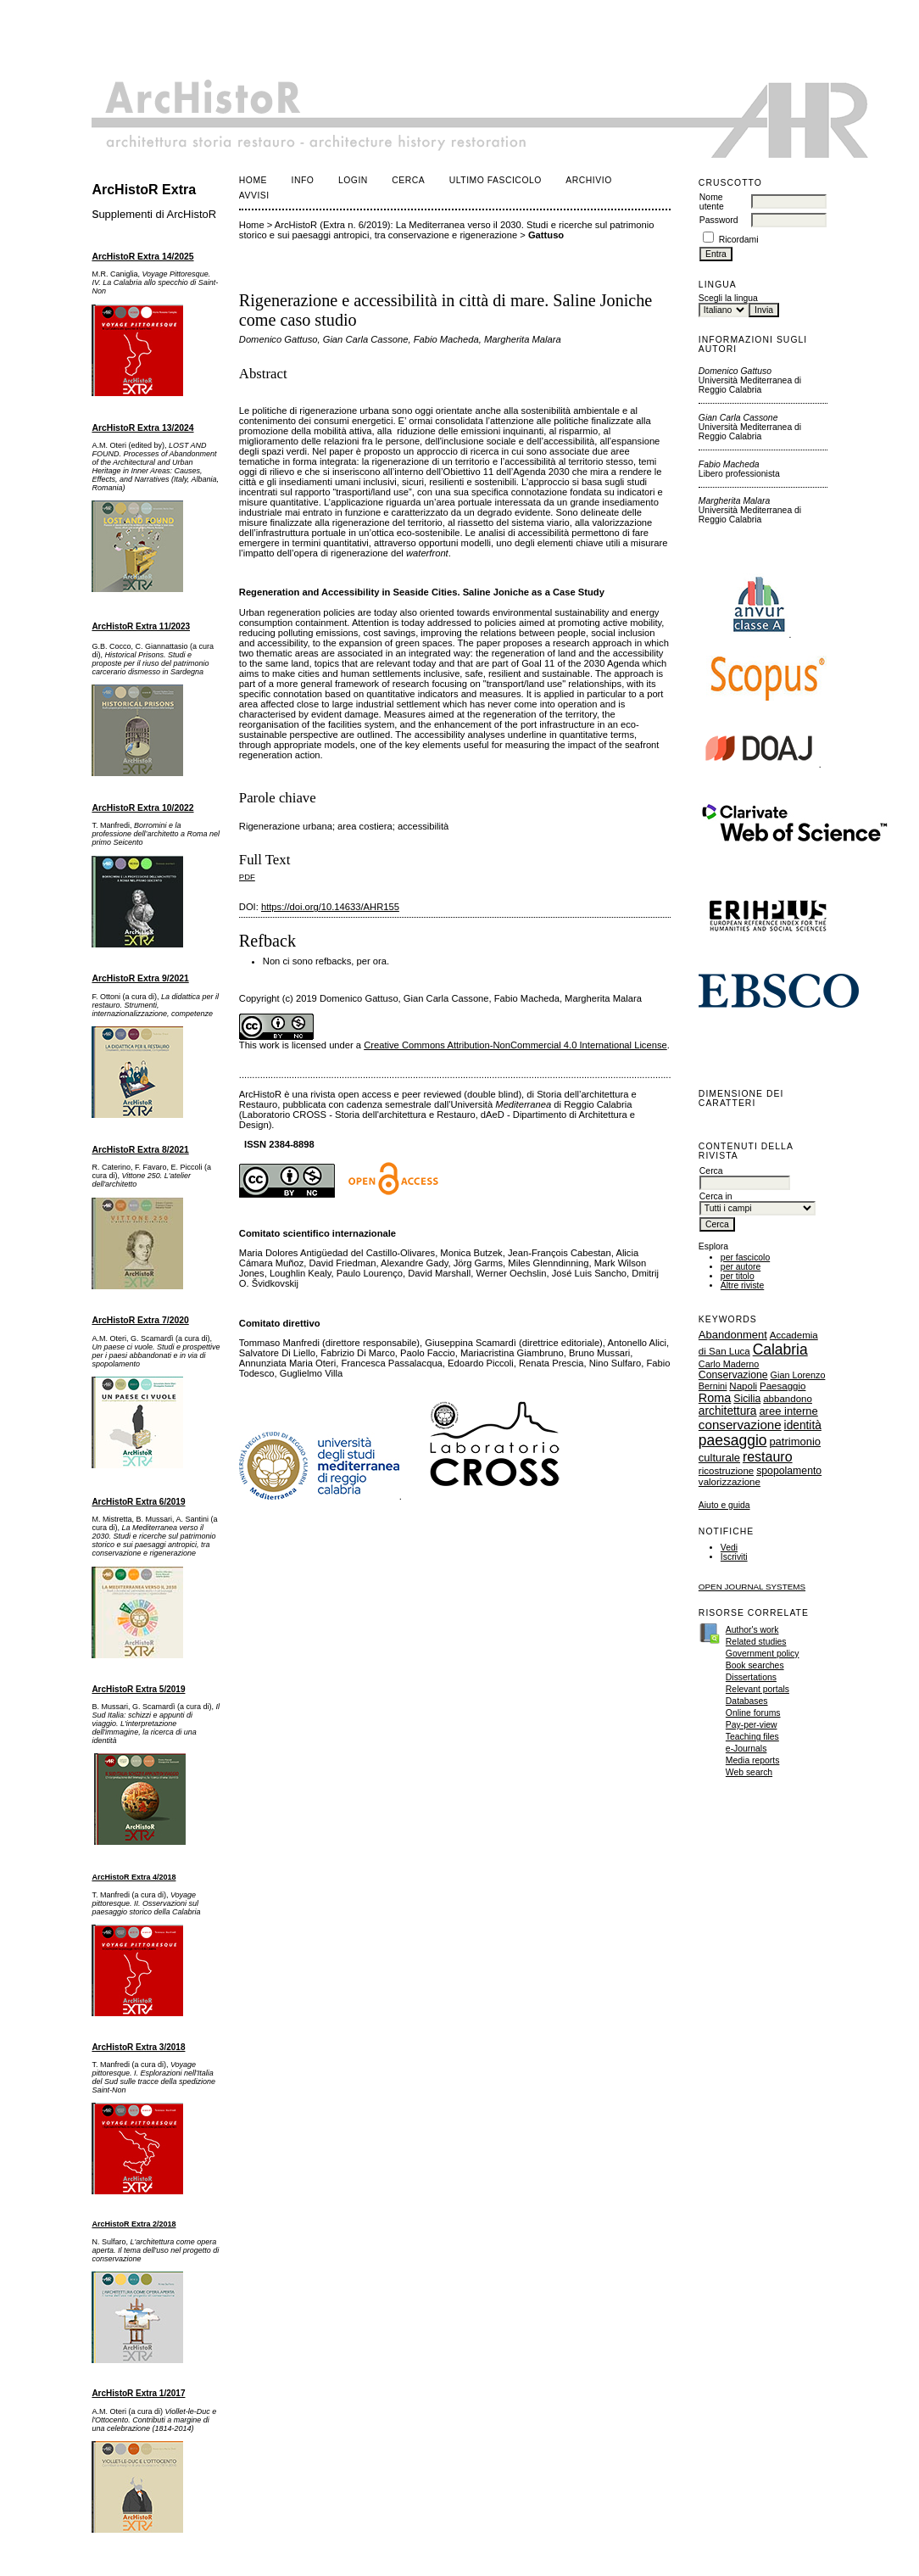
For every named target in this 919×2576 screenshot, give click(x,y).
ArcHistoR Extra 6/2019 (138, 1501)
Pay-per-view (751, 1724)
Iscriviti (734, 1557)
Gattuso (546, 235)
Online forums (753, 1713)
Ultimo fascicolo (495, 180)
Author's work (752, 1629)
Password (718, 220)
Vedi (729, 1547)
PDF (247, 876)
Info (303, 180)
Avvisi (254, 195)
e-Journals (746, 1748)
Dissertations (751, 1677)
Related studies (756, 1641)
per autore (740, 1266)
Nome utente (711, 202)
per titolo (738, 1276)
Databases (747, 1701)
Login (353, 180)
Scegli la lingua (728, 298)
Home (253, 180)
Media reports (753, 1760)
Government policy (762, 1653)
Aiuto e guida (724, 1505)
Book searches (755, 1665)
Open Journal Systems (752, 1586)
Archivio (588, 180)
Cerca (408, 180)
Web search (749, 1772)
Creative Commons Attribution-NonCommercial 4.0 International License (515, 1045)
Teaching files (752, 1736)
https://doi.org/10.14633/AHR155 (330, 907)
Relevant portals (757, 1689)
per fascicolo (745, 1257)
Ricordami (739, 239)
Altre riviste (742, 1285)
